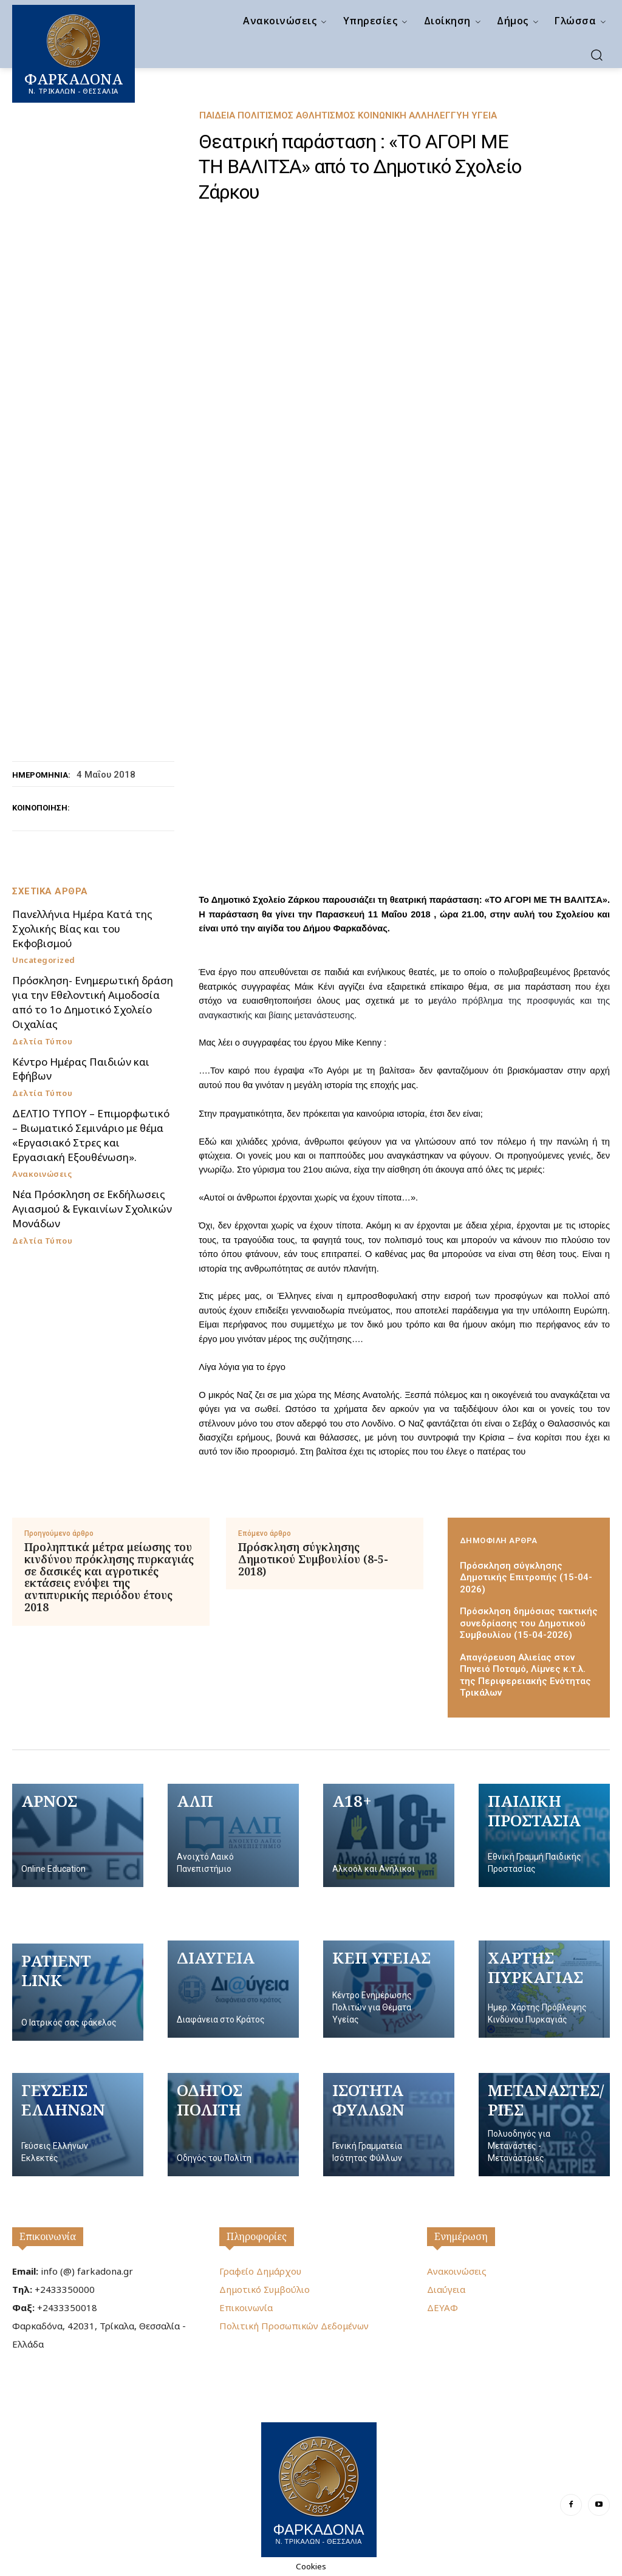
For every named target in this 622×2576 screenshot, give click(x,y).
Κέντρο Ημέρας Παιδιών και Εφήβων (80, 1069)
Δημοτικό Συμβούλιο (264, 2289)
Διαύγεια (446, 2289)
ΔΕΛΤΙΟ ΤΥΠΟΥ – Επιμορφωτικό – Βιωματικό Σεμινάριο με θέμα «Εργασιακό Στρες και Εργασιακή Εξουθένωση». (90, 1134)
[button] (596, 54)
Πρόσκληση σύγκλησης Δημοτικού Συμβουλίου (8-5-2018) (313, 1559)
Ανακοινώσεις (42, 1174)
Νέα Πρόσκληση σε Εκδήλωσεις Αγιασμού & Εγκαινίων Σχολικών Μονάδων (92, 1208)
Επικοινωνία (47, 2236)
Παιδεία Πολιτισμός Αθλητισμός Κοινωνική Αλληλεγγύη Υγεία (348, 115)
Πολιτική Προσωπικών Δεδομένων (294, 2326)
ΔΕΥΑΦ (442, 2307)
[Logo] (318, 2488)
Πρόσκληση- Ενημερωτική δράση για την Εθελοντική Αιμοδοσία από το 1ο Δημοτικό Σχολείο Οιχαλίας (92, 1001)
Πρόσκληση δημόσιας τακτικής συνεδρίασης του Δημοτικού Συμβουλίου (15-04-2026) (529, 1623)
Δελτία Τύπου (42, 1042)
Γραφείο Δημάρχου (260, 2271)
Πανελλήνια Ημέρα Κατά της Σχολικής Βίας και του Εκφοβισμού (82, 928)
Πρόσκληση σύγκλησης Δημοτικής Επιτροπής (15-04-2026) (526, 1577)
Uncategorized (43, 960)
